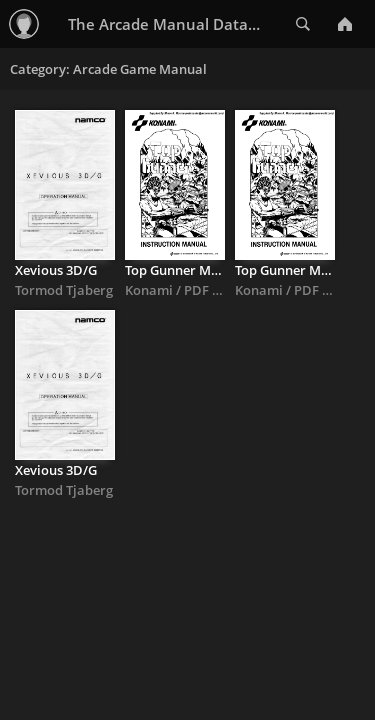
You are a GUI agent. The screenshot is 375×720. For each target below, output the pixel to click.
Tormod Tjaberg (64, 290)
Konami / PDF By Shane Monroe (223, 290)
